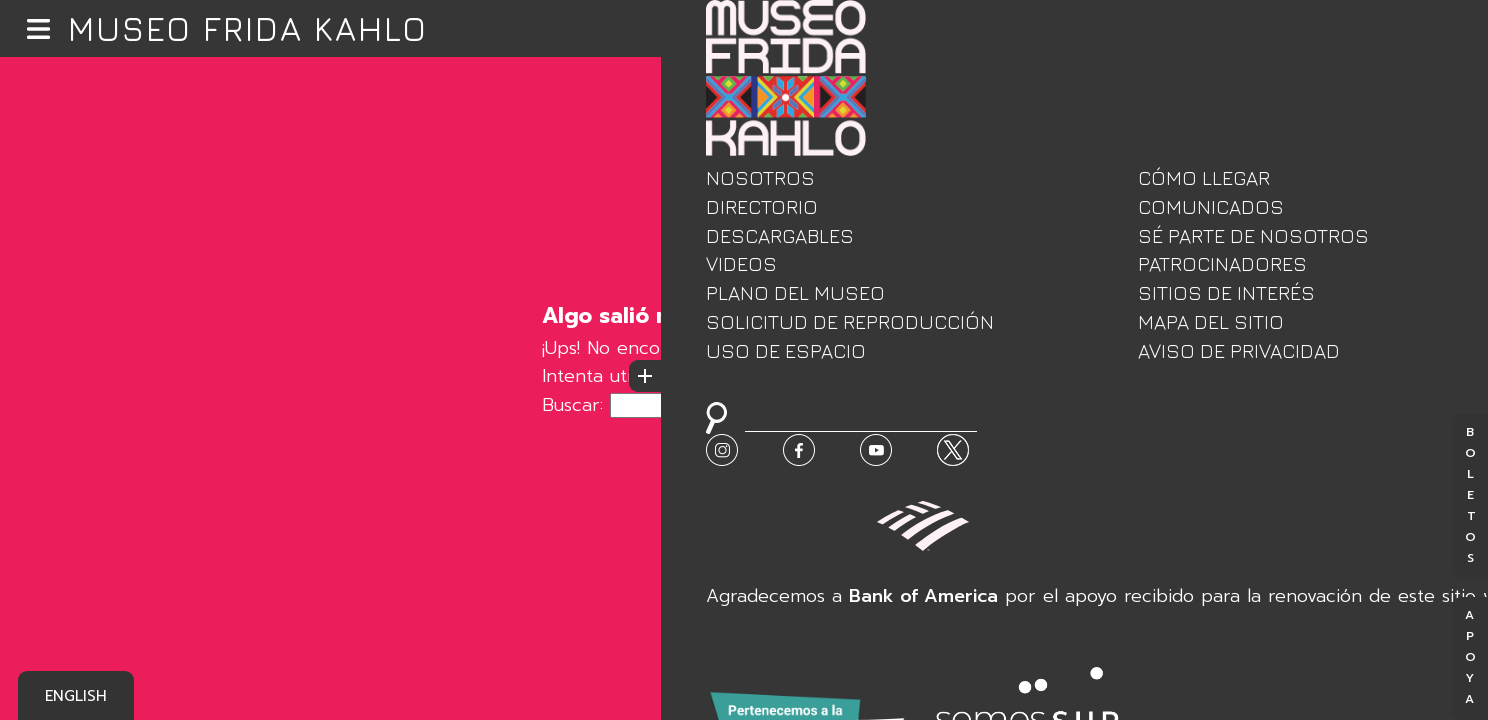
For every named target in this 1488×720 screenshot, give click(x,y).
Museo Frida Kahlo (248, 28)
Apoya (1470, 658)
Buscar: (572, 405)
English (76, 696)
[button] (38, 28)
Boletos (1470, 496)
